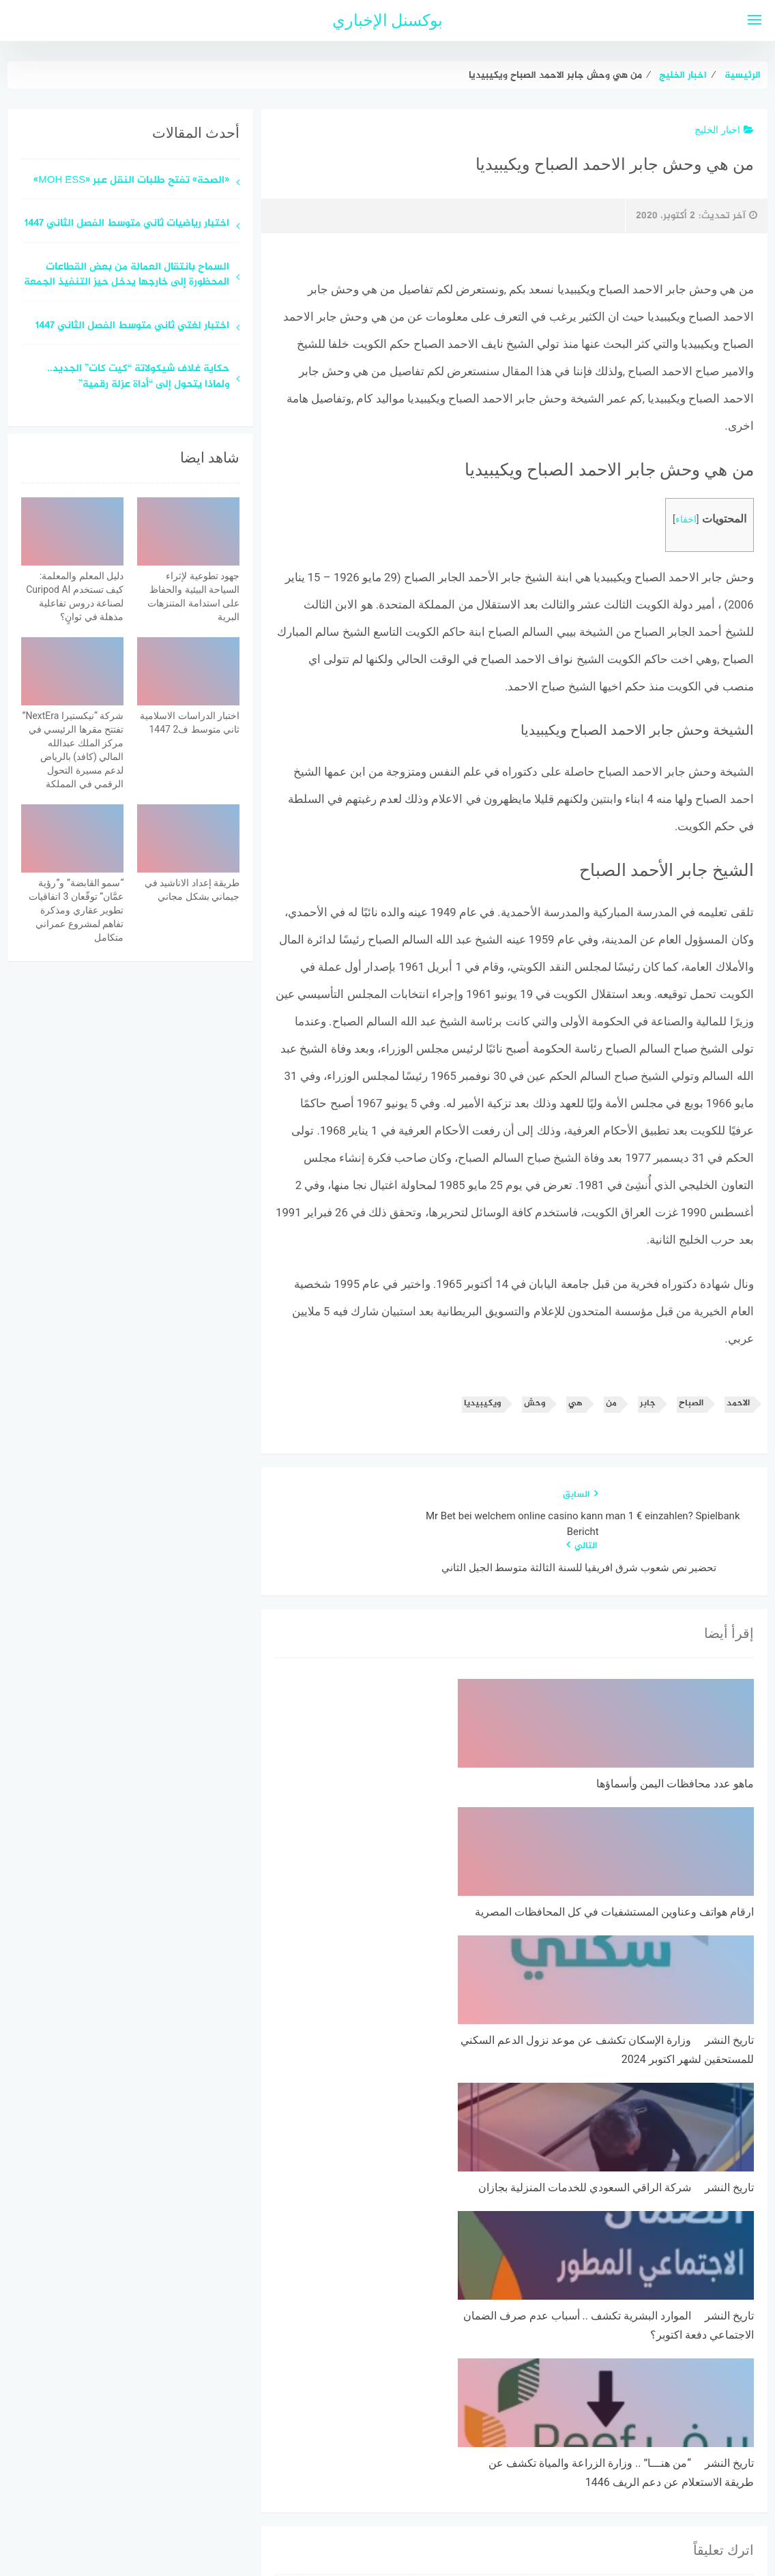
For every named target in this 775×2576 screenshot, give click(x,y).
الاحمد (738, 1403)
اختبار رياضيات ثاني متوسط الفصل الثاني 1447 (127, 224)
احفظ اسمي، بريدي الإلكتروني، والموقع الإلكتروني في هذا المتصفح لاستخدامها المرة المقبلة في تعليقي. (537, 2336)
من (611, 1403)
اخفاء (686, 519)
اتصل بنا (348, 2493)
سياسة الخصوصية (421, 2493)
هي (575, 1403)
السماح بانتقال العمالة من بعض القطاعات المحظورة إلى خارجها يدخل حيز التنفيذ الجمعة (126, 275)
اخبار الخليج (723, 129)
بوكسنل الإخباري (387, 20)
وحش (534, 1403)
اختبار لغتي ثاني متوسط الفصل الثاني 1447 (132, 326)
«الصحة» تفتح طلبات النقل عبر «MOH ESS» (131, 181)
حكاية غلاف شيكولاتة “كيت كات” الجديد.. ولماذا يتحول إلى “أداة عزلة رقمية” (138, 377)
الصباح (691, 1403)
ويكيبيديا (482, 1403)
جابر (648, 1403)
